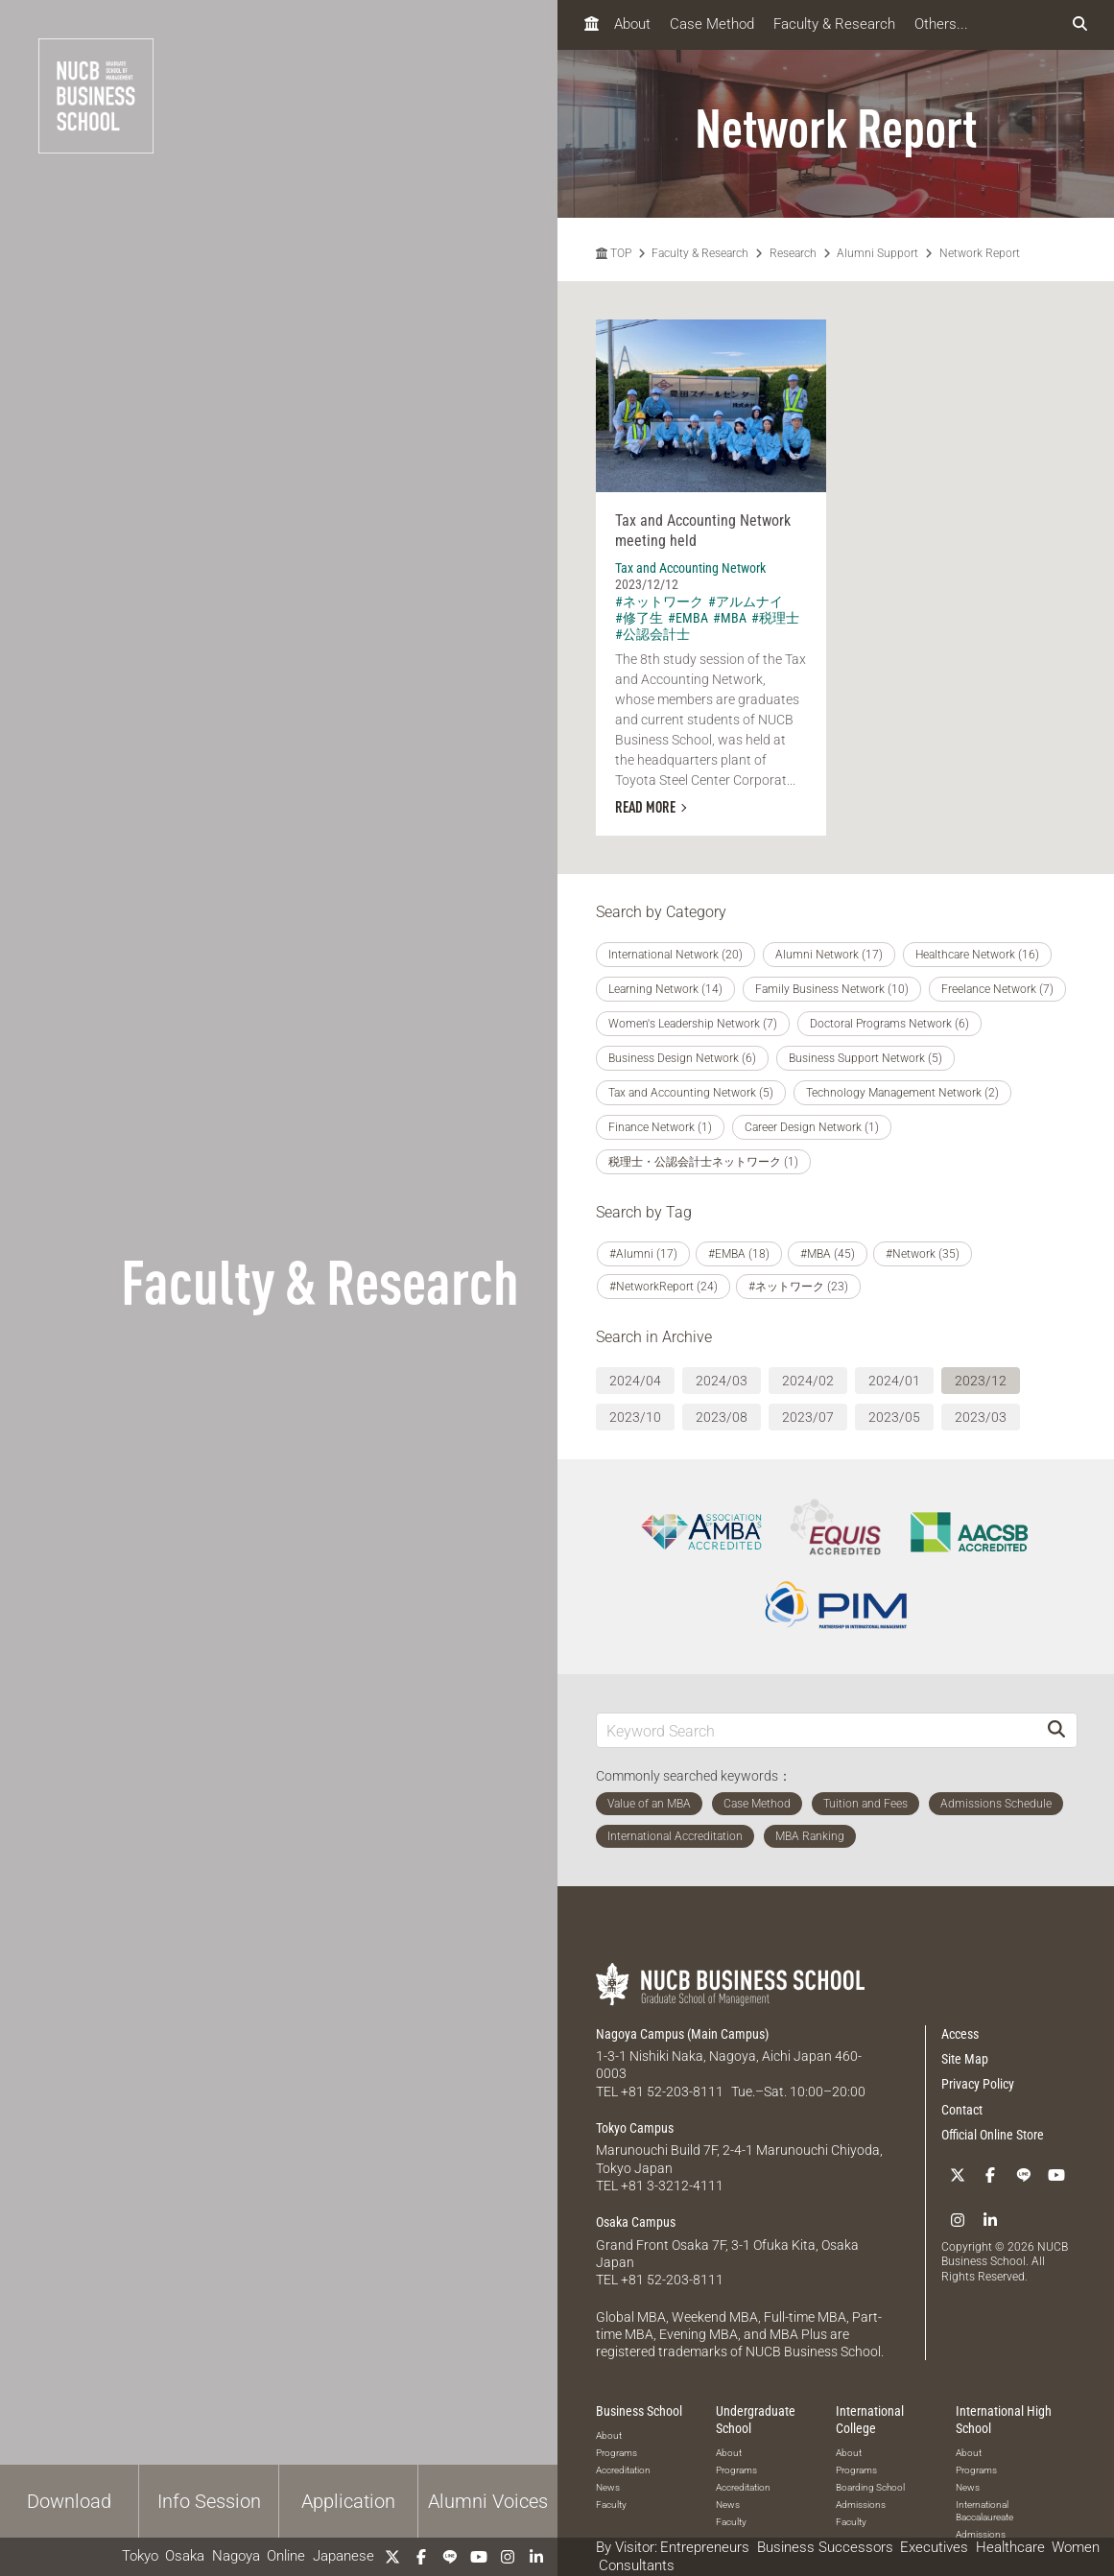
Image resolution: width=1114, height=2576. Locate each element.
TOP (613, 253)
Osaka (184, 2555)
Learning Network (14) (665, 989)
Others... (941, 24)
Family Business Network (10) (832, 989)
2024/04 (635, 1380)
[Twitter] (392, 2557)
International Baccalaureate (984, 2509)
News (608, 2485)
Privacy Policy (977, 2084)
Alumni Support (877, 253)
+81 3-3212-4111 (672, 2184)
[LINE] (450, 2557)
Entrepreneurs (704, 2547)
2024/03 (721, 1380)
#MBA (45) (827, 1254)
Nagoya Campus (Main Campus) (682, 2034)
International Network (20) (675, 954)
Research (793, 253)
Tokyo (140, 2555)
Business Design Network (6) (682, 1058)
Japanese (343, 2555)
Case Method (712, 24)
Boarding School (870, 2486)
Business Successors (825, 2547)
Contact (962, 2109)
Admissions (861, 2503)
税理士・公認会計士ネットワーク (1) (703, 1162)
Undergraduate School (755, 2417)
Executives (934, 2547)
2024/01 (894, 1380)
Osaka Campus (636, 2221)
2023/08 (721, 1417)
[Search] (1056, 1730)
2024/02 (808, 1380)
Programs (616, 2451)
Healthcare (1010, 2547)
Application (348, 2501)
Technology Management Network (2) (902, 1092)
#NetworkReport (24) (663, 1286)
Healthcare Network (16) (977, 954)
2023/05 (894, 1417)
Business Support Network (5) (865, 1058)
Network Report (979, 253)
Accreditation (623, 2468)
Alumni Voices (488, 2501)
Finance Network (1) (660, 1127)
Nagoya (236, 2555)
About (632, 24)
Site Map (964, 2059)
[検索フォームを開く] (1080, 24)
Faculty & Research (834, 24)
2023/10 (635, 1417)
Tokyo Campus (635, 2128)
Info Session (209, 2501)
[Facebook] (421, 2557)
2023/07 (808, 1417)
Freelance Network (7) (997, 989)
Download (69, 2501)
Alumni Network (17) (829, 954)
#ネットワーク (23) (798, 1286)
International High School (1004, 2417)
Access (960, 2034)
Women (1076, 2547)
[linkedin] (536, 2557)
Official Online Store (992, 2134)
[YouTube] (478, 2557)
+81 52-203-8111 (672, 2091)
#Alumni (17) (643, 1254)
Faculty (611, 2502)
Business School (639, 2409)
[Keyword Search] (817, 1730)
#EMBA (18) (739, 1254)
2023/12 (981, 1380)
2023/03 (981, 1417)
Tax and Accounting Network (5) (690, 1092)
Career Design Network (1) (812, 1127)
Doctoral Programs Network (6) (889, 1023)
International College (870, 2417)
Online (286, 2555)
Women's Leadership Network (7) (692, 1023)
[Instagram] (507, 2557)
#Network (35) (923, 1254)
